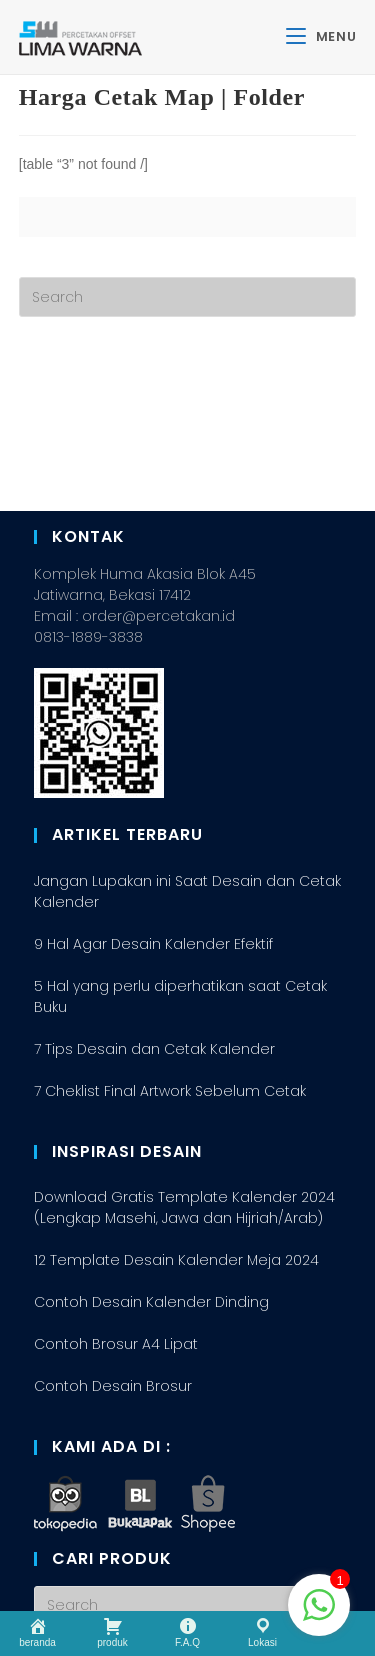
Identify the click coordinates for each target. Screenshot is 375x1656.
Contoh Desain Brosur (113, 1238)
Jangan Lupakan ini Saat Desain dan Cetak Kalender (187, 743)
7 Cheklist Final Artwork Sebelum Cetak (170, 943)
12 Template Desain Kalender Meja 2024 (176, 1112)
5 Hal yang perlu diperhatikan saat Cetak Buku (180, 848)
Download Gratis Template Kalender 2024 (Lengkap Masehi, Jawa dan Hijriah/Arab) (184, 1059)
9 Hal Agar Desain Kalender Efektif (153, 796)
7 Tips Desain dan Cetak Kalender (154, 901)
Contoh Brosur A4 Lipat (116, 1196)
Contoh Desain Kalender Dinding (151, 1154)
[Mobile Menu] (321, 36)
